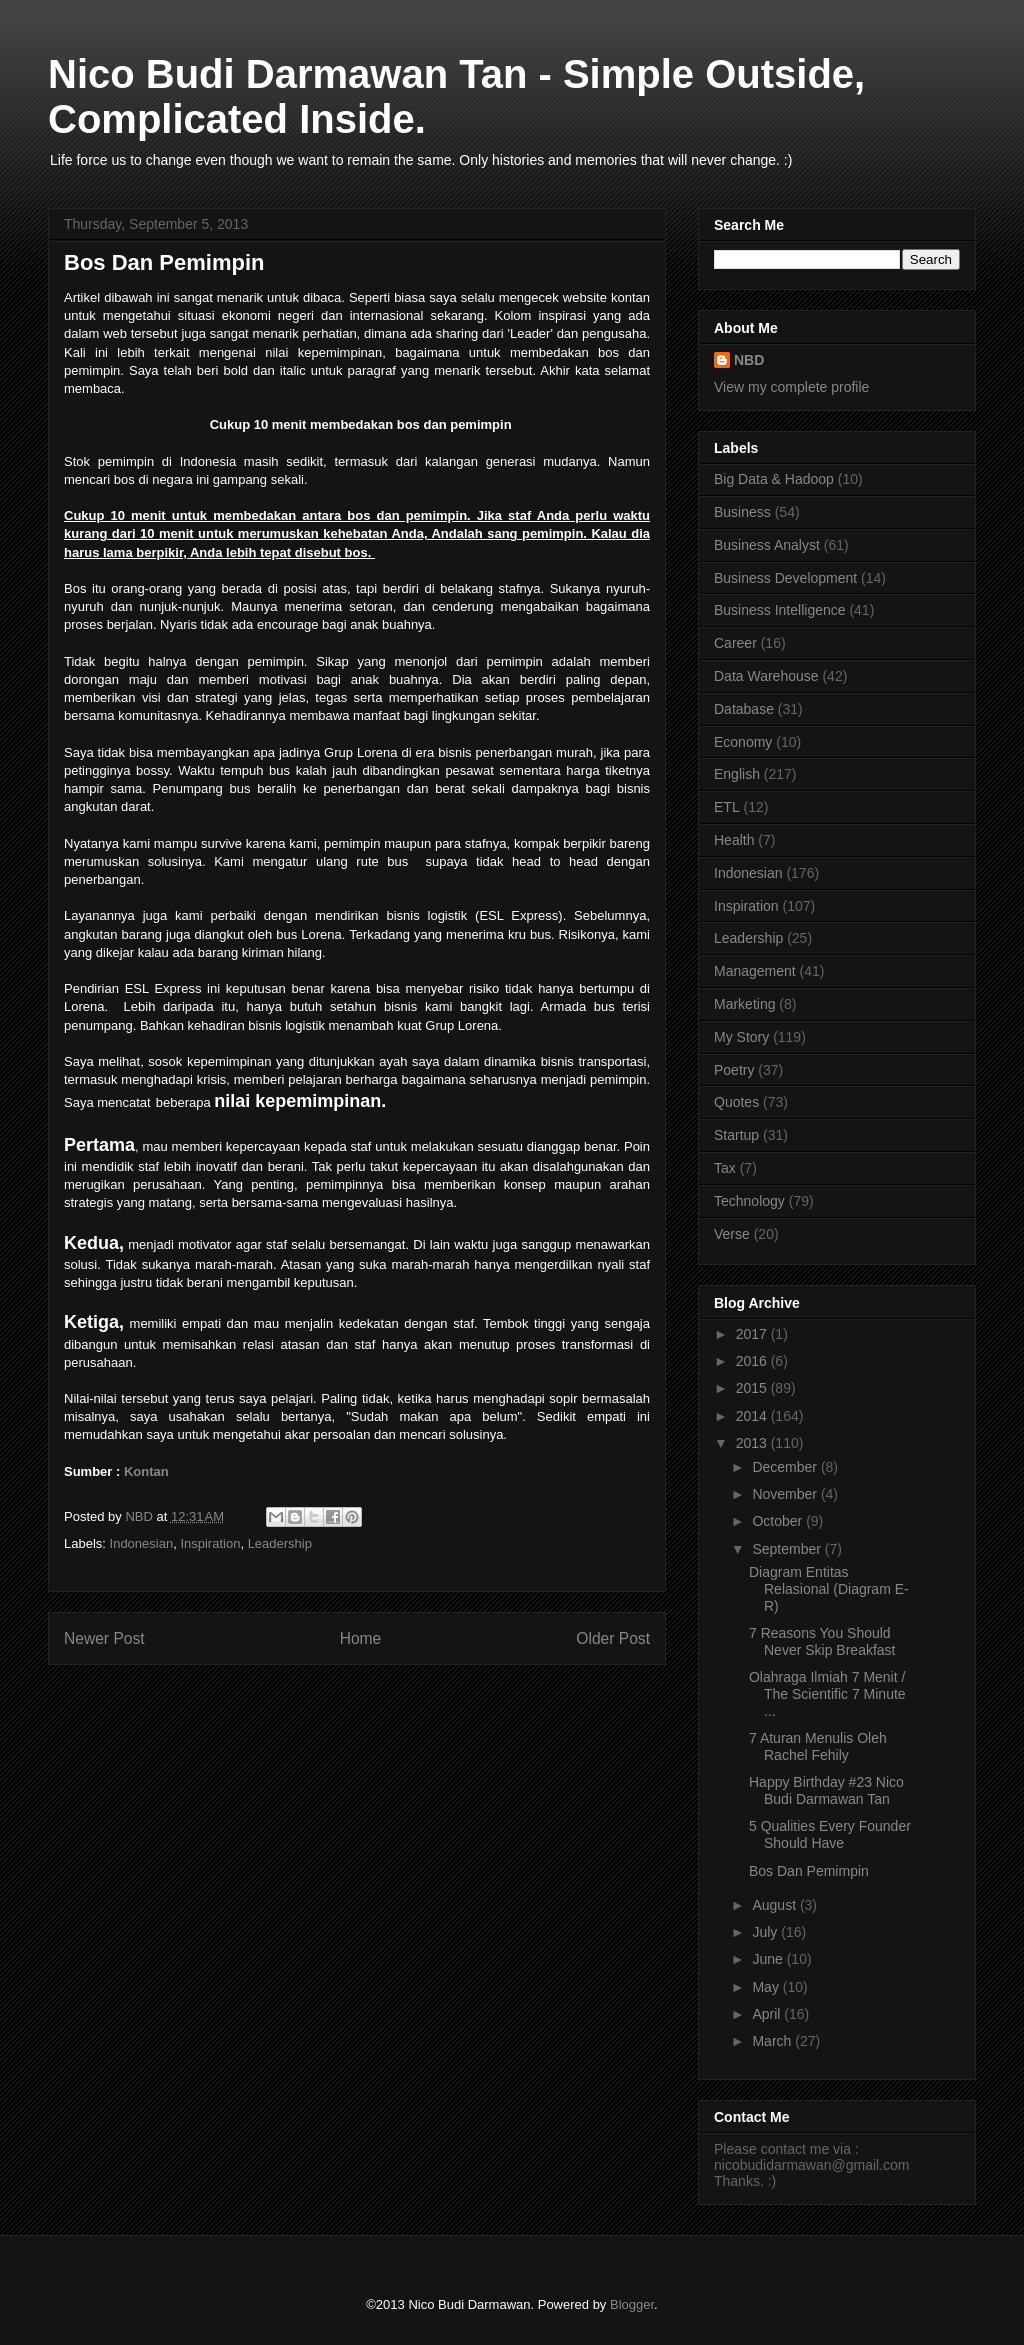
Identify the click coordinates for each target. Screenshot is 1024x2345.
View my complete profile (791, 387)
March (773, 2041)
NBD (749, 360)
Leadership (280, 1543)
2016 (753, 1361)
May (767, 1987)
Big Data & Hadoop (774, 479)
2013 (753, 1443)
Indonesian (142, 1543)
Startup (736, 1135)
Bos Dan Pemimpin (809, 1871)
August (775, 1905)
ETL (727, 807)
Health (734, 840)
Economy (743, 742)
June (769, 1959)
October (779, 1521)
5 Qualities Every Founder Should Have (830, 1834)
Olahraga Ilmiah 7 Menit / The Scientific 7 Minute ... (827, 1694)
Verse (732, 1234)
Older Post (613, 1638)
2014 (753, 1416)
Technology (749, 1201)
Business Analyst (767, 545)
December (786, 1467)
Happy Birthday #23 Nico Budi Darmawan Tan (826, 1790)
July (766, 1932)
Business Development (785, 578)
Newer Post (104, 1638)
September (788, 1549)
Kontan (146, 1471)
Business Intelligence (780, 610)
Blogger (632, 2304)
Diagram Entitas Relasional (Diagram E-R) (829, 1589)
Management (755, 971)
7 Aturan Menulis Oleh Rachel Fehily (818, 1746)
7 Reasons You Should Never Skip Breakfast (822, 1641)
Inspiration (210, 1543)
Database (744, 709)
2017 (753, 1334)
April (768, 2014)
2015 (753, 1388)
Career (735, 643)
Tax (725, 1168)
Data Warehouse (766, 676)
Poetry (734, 1070)
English (737, 774)
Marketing (744, 1004)
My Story (741, 1037)
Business (742, 512)
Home (361, 1638)
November (786, 1494)
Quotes (736, 1102)
